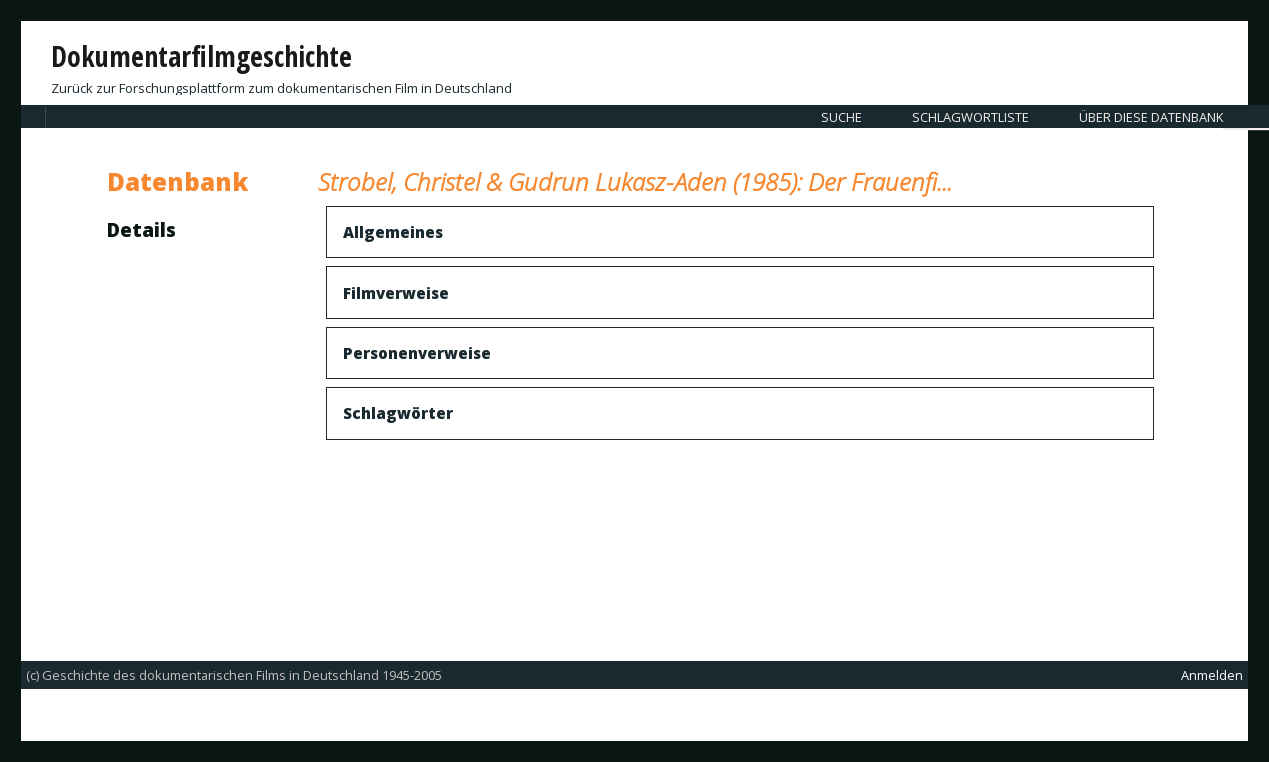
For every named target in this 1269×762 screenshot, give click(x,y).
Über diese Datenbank (1151, 117)
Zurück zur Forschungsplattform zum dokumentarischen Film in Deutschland (281, 88)
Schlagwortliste (970, 117)
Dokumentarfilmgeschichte (201, 56)
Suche (841, 117)
